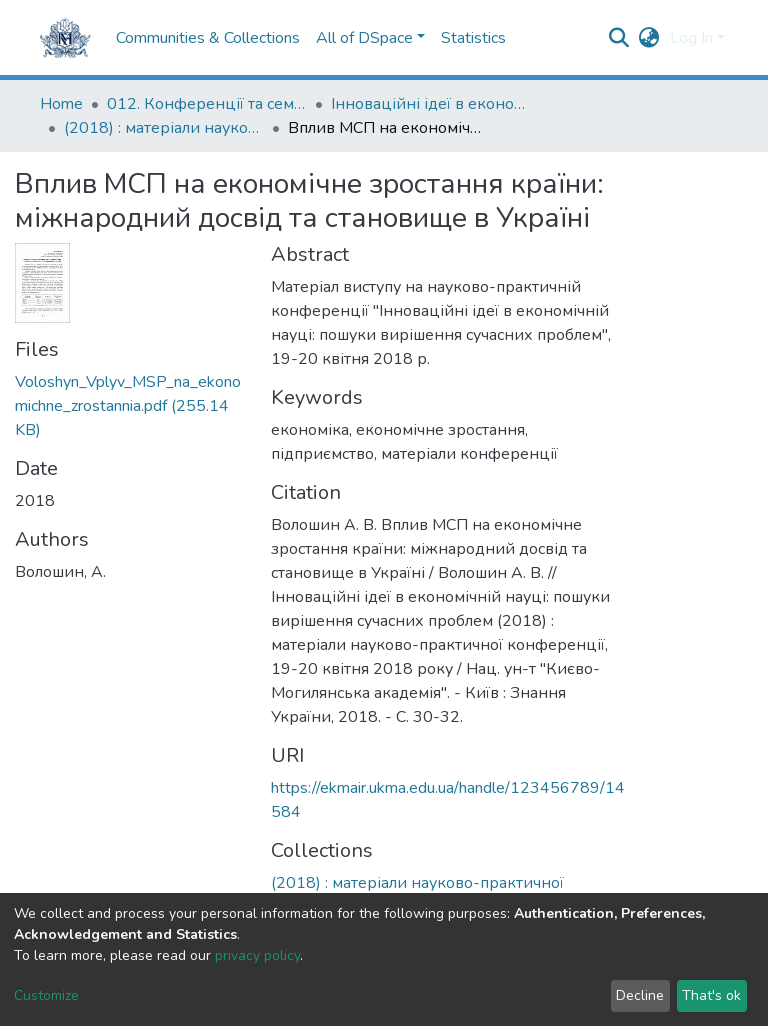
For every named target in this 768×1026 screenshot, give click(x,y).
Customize (46, 995)
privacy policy (257, 955)
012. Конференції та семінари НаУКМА (207, 104)
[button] (649, 38)
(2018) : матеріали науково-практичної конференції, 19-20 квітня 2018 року (164, 128)
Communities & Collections (208, 38)
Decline (640, 995)
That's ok (711, 995)
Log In (691, 38)
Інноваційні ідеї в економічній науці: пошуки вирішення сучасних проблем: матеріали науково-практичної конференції (431, 104)
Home (61, 104)
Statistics (473, 38)
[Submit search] (619, 38)
